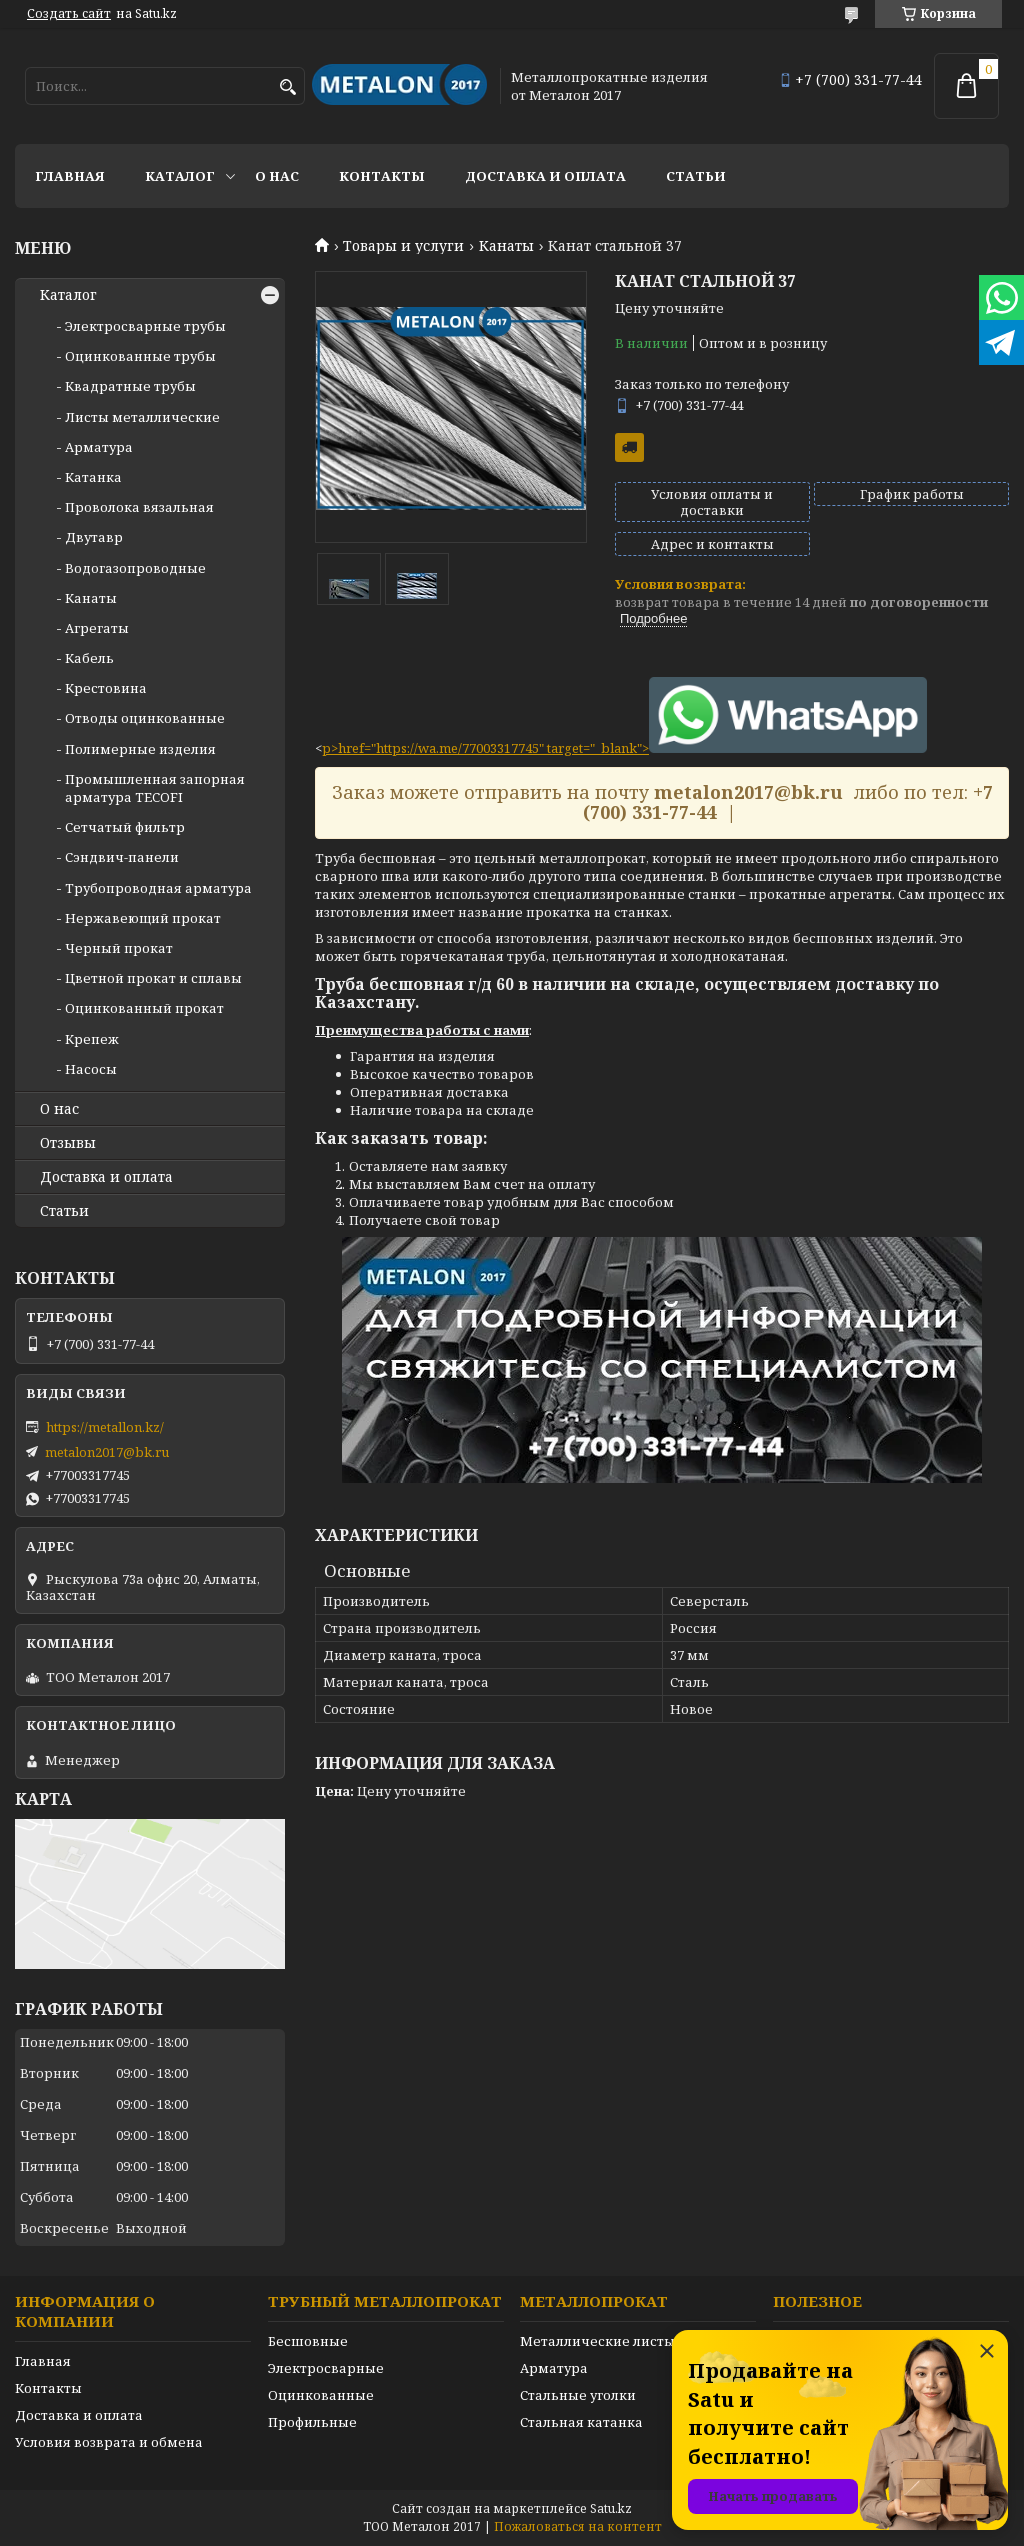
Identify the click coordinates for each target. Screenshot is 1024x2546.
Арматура (99, 447)
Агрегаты (97, 628)
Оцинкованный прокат (144, 1008)
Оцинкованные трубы (140, 356)
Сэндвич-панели (122, 857)
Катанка (93, 477)
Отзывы (68, 1143)
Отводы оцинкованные (145, 718)
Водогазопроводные (135, 568)
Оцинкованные (321, 2395)
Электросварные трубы (145, 326)
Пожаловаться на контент (578, 2526)
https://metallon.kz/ (105, 1427)
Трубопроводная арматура (158, 888)
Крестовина (106, 688)
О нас (277, 176)
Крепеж (92, 1039)
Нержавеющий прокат (143, 918)
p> (330, 748)
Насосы (91, 1069)
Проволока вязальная (139, 507)
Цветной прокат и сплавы (153, 978)
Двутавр (94, 537)
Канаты (506, 246)
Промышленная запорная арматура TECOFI (155, 788)
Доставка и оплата (545, 176)
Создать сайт (69, 14)
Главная (70, 176)
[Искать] (287, 87)
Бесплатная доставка (629, 447)
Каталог (180, 176)
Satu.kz (611, 2508)
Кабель (89, 658)
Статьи (696, 176)
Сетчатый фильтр (125, 827)
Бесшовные (308, 2341)
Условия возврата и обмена (109, 2442)
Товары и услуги (403, 246)
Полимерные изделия (140, 749)
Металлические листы (597, 2341)
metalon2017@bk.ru (107, 1452)
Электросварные (326, 2368)
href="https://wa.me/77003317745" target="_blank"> (632, 748)
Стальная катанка (581, 2422)
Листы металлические (142, 417)
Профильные (312, 2422)
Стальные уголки (578, 2395)
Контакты (382, 176)
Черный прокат (119, 948)
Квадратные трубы (130, 386)
